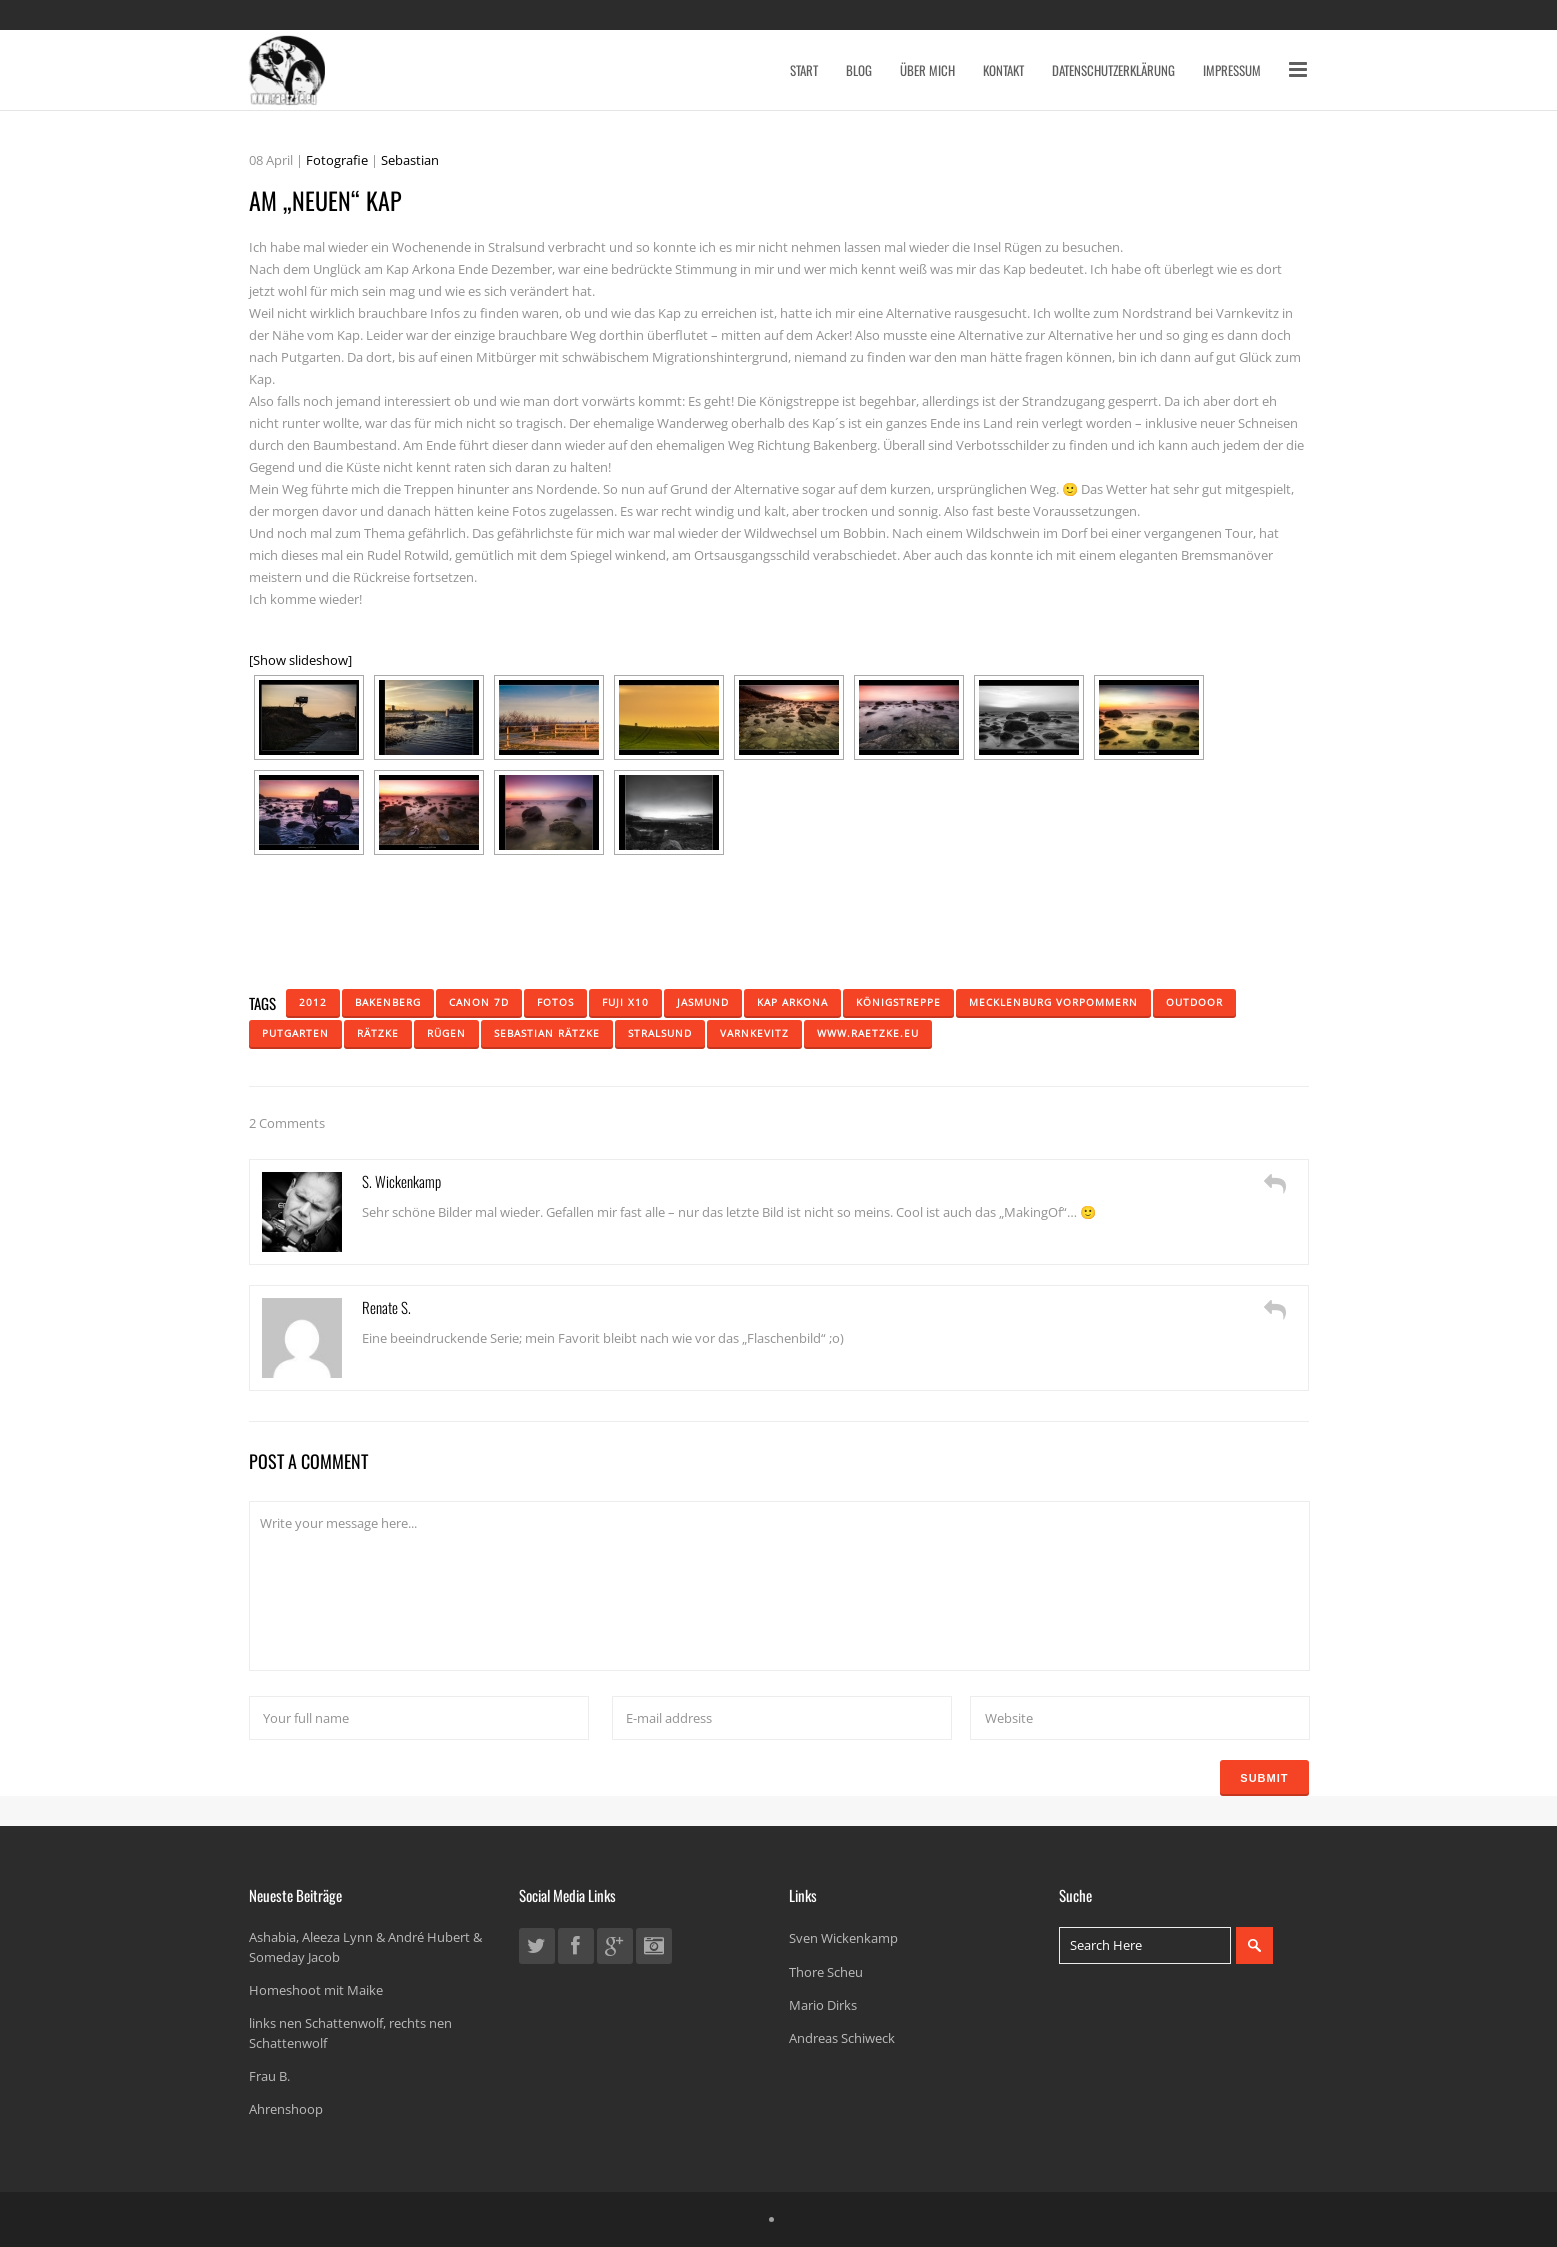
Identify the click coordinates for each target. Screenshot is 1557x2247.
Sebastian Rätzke (547, 1033)
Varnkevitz (754, 1033)
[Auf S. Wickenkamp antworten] (1275, 1184)
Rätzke (378, 1033)
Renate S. (386, 1307)
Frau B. (269, 2076)
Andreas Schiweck (842, 2038)
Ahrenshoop (286, 2109)
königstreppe (898, 1002)
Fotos (555, 1002)
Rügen (446, 1033)
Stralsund (660, 1033)
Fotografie (337, 160)
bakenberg (388, 1002)
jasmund (703, 1002)
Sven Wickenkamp (843, 1938)
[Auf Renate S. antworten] (1275, 1310)
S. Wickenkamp (401, 1181)
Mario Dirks (823, 2005)
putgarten (295, 1033)
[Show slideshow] (300, 660)
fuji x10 (625, 1002)
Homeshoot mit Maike (316, 1990)
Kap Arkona (792, 1002)
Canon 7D (479, 1002)
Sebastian (410, 160)
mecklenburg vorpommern (1053, 1002)
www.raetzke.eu (868, 1033)
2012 (313, 1002)
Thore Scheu (826, 1972)
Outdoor (1194, 1002)
